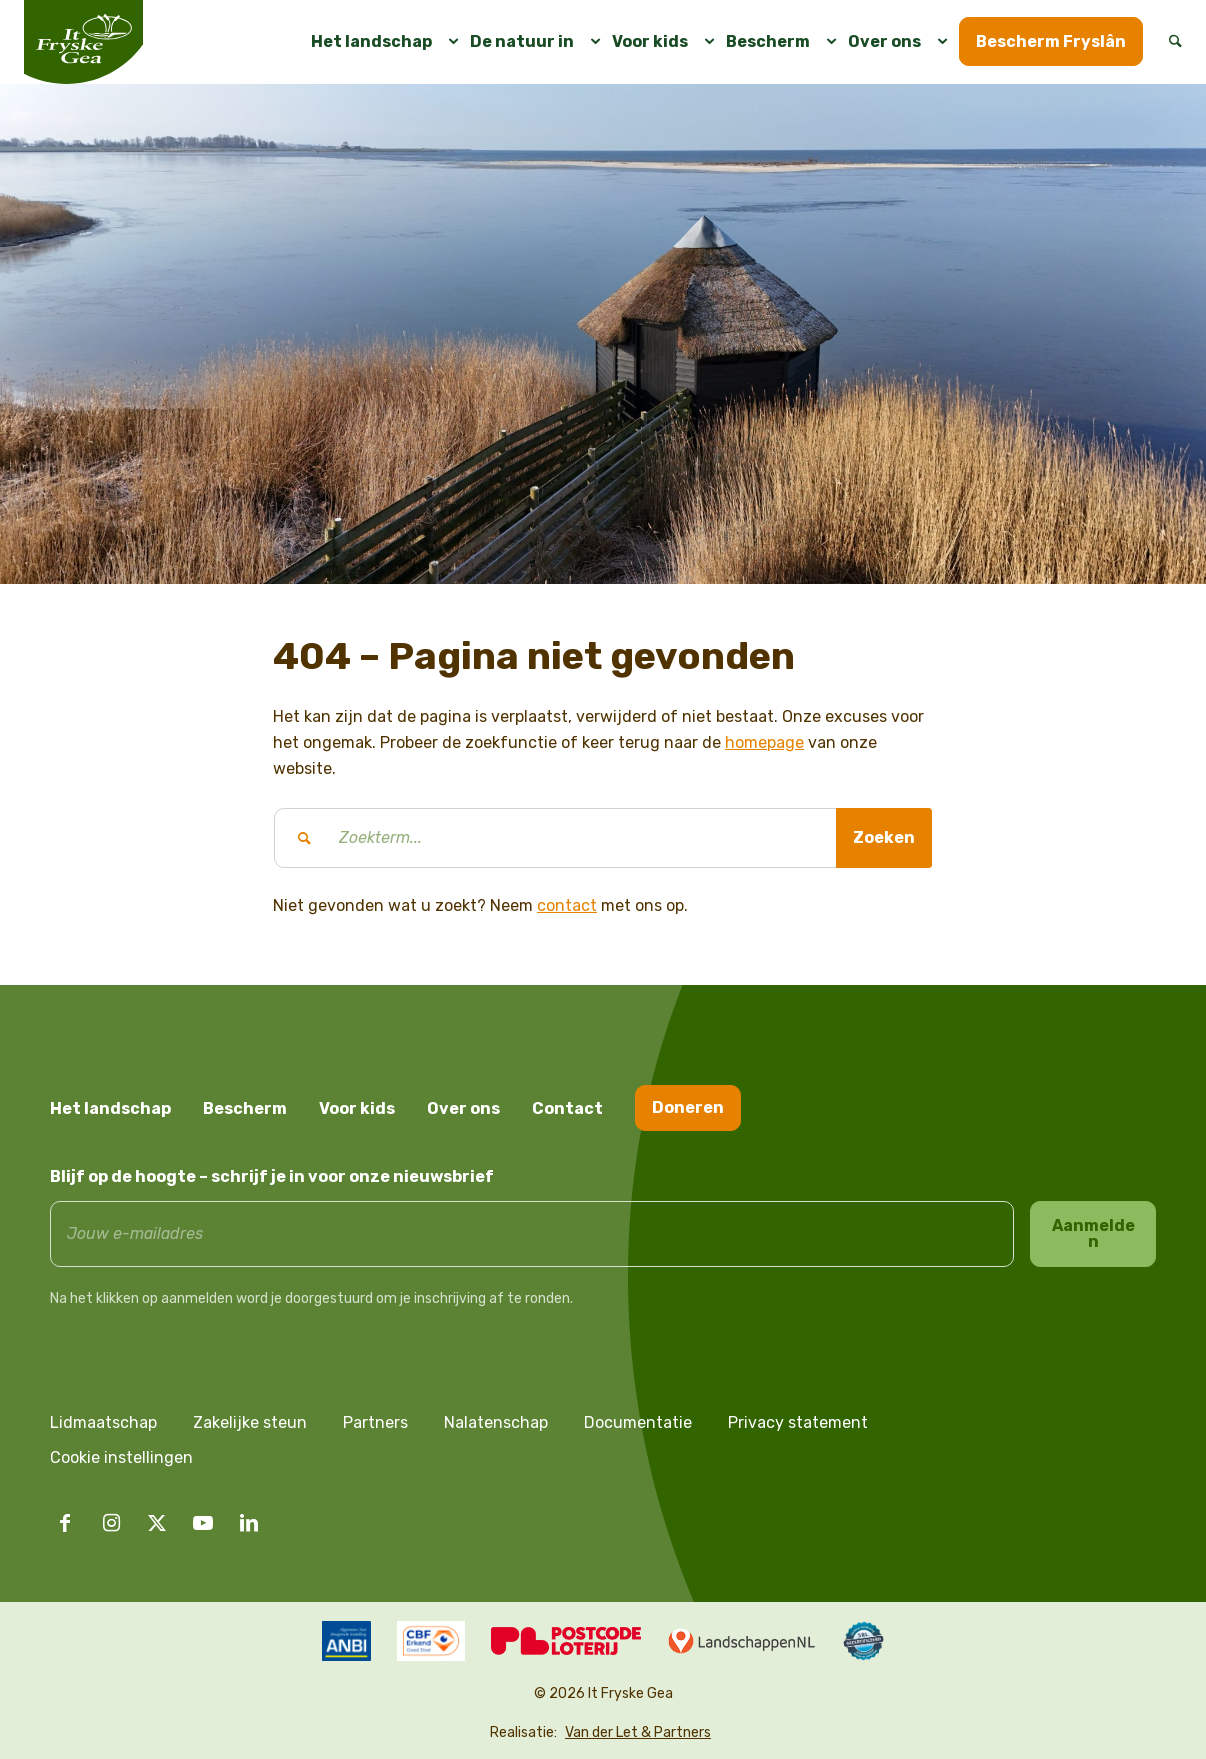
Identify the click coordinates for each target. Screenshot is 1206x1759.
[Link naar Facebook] (65, 1523)
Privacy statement (798, 1422)
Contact (567, 1108)
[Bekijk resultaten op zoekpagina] (884, 838)
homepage (764, 742)
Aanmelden (1093, 1233)
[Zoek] (1169, 42)
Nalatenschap (496, 1422)
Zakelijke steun (250, 1422)
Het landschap (110, 1108)
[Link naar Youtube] (203, 1523)
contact (567, 905)
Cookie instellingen (121, 1457)
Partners (375, 1422)
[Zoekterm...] (603, 838)
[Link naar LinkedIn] (249, 1523)
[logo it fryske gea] (83, 42)
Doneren (688, 1107)
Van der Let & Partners (638, 1732)
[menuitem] (377, 42)
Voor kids (357, 1108)
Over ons (463, 1108)
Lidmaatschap (103, 1422)
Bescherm (245, 1108)
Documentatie (638, 1422)
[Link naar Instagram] (111, 1523)
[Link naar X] (157, 1523)
